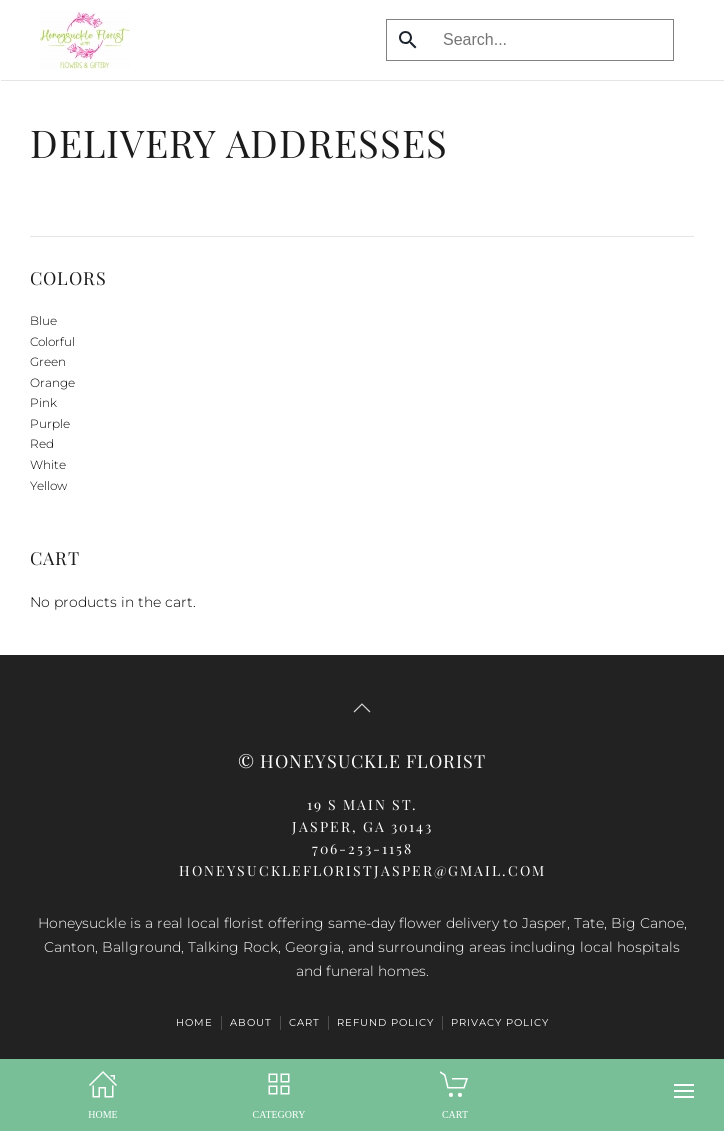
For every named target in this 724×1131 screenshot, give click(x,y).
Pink (43, 402)
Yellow (48, 485)
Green (48, 361)
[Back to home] (80, 40)
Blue (43, 320)
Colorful (52, 341)
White (48, 464)
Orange (52, 382)
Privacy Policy (500, 1022)
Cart (304, 1022)
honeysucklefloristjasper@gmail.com (362, 870)
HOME (194, 1022)
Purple (50, 423)
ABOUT (251, 1022)
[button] (684, 1091)
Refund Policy (385, 1022)
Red (42, 443)
